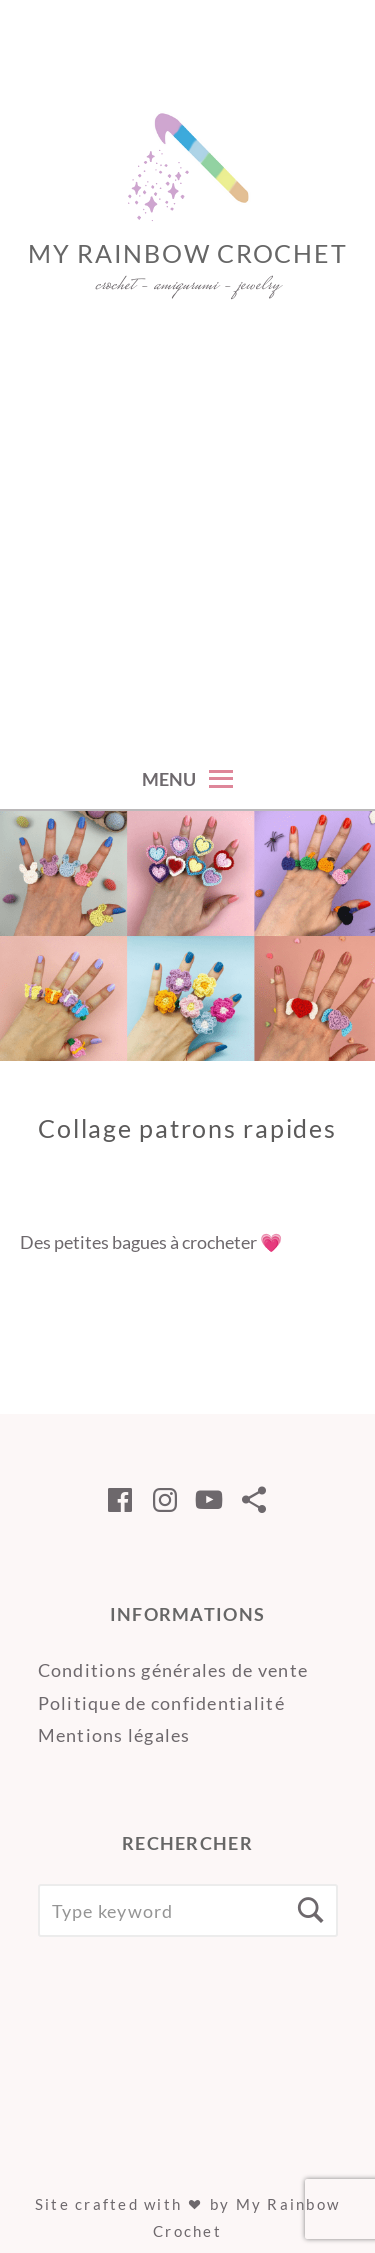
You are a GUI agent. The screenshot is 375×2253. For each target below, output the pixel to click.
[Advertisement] (187, 549)
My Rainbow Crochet (188, 253)
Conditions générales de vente (173, 1670)
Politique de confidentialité (161, 1703)
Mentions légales (114, 1735)
